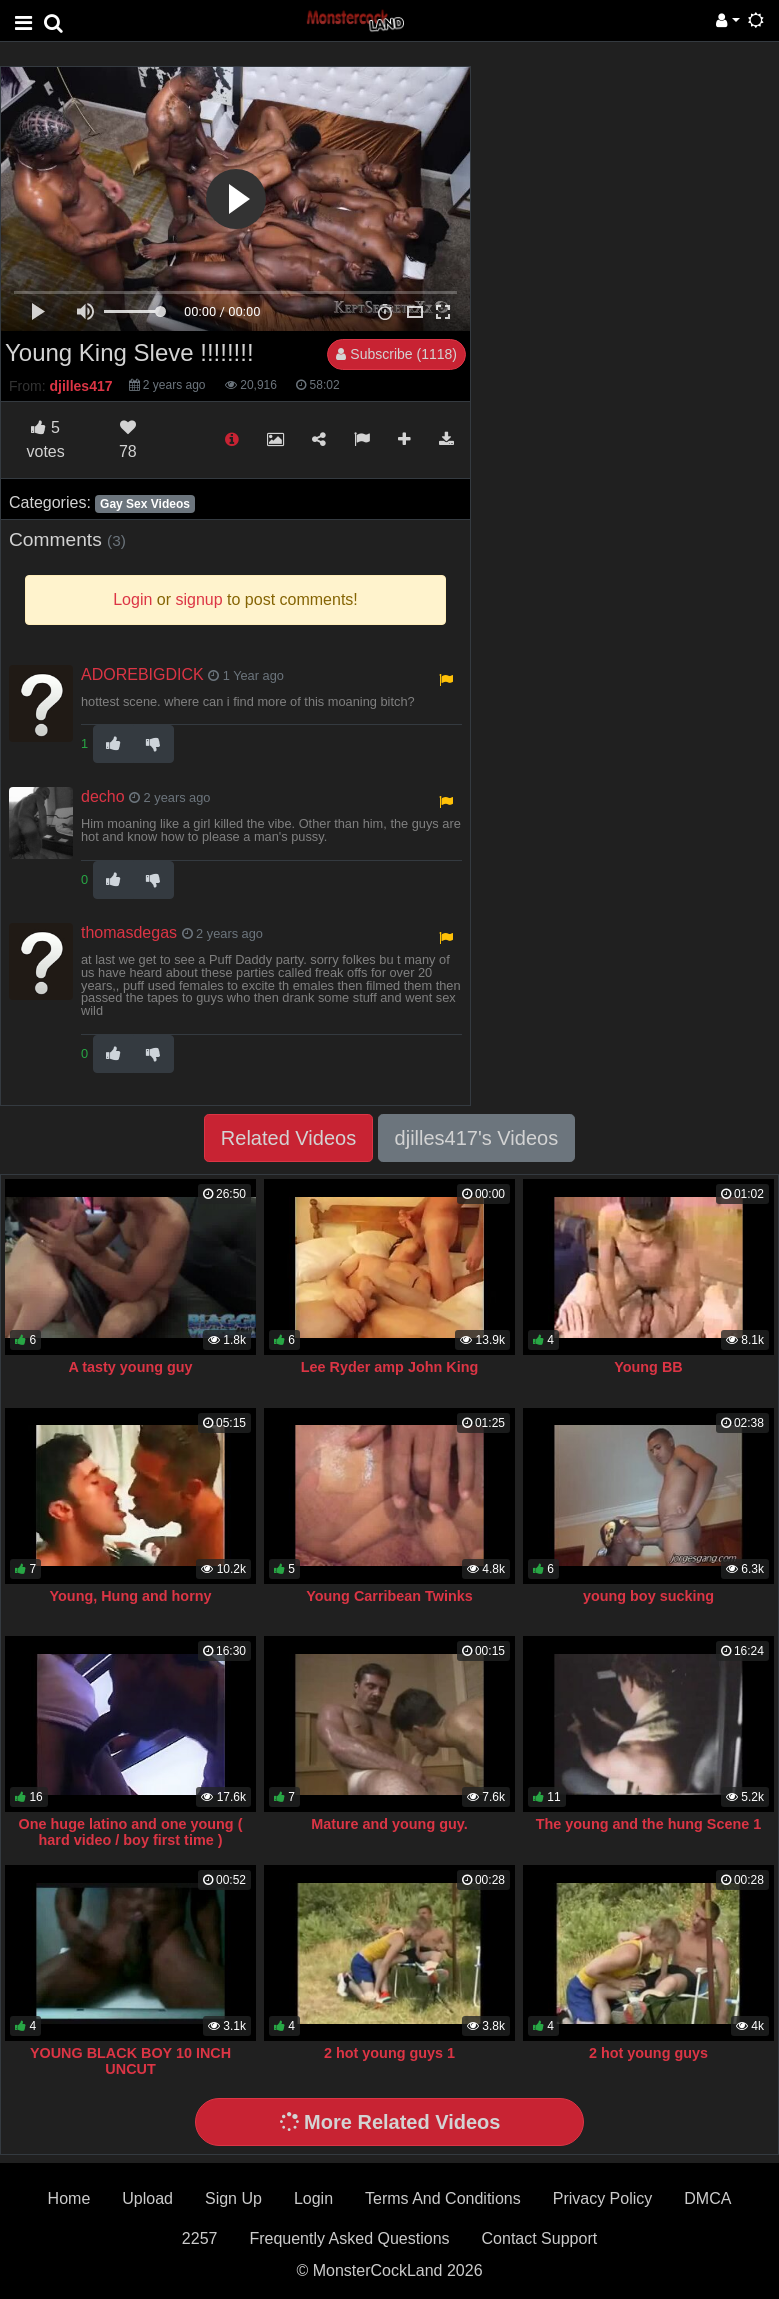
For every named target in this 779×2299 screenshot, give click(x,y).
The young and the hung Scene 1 (648, 1824)
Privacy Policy (603, 2198)
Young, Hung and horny (131, 1596)
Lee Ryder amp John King (390, 1367)
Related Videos (288, 1138)
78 (128, 439)
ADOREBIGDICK (142, 674)
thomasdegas (129, 932)
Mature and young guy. (389, 1824)
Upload (147, 2198)
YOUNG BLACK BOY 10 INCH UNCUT (130, 2061)
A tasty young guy (130, 1367)
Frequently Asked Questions (349, 2238)
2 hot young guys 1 (389, 2053)
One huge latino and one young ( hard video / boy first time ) (131, 1832)
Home (69, 2198)
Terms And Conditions (443, 2198)
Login (313, 2198)
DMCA (707, 2198)
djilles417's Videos (477, 1138)
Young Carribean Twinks (389, 1596)
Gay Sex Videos (145, 504)
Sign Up (233, 2198)
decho (103, 796)
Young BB (648, 1367)
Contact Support (540, 2238)
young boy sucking (648, 1596)
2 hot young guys (648, 2053)
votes (45, 439)
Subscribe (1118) (396, 354)
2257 (200, 2238)
